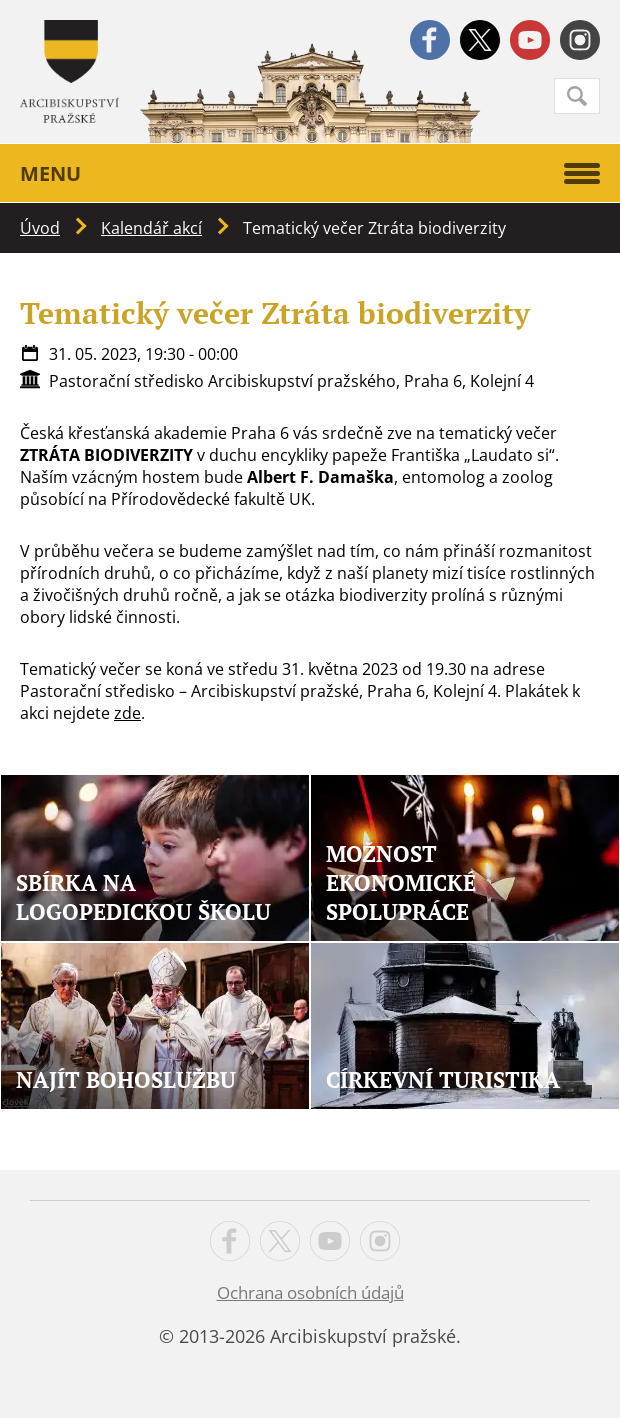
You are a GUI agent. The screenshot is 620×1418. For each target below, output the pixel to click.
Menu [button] (310, 173)
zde (127, 713)
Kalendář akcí (151, 228)
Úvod (40, 228)
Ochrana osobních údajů (310, 1292)
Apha (69, 71)
